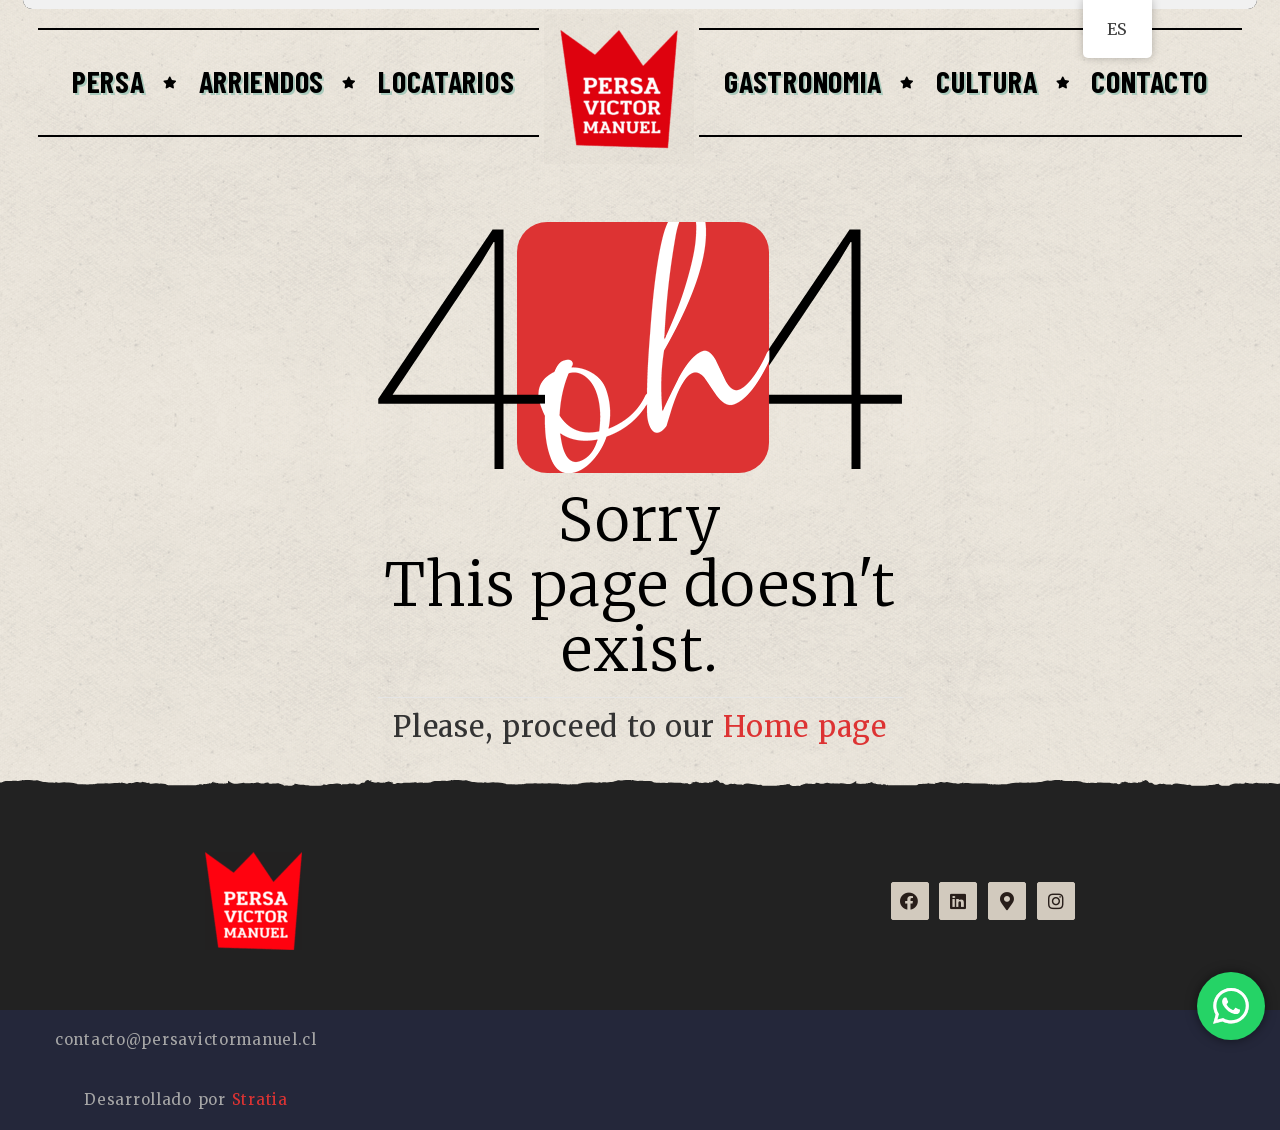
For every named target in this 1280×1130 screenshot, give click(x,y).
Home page (805, 727)
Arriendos (261, 81)
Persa (108, 81)
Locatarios (446, 81)
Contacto (1149, 81)
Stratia (260, 1099)
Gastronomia (803, 81)
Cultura (986, 81)
